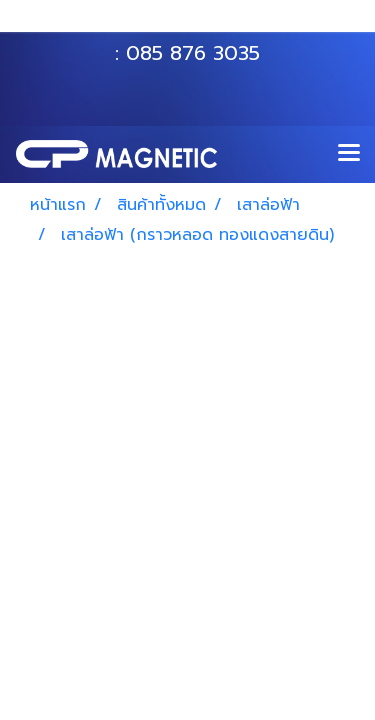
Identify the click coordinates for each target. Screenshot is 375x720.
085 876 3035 (193, 53)
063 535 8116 (201, 23)
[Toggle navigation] (349, 154)
